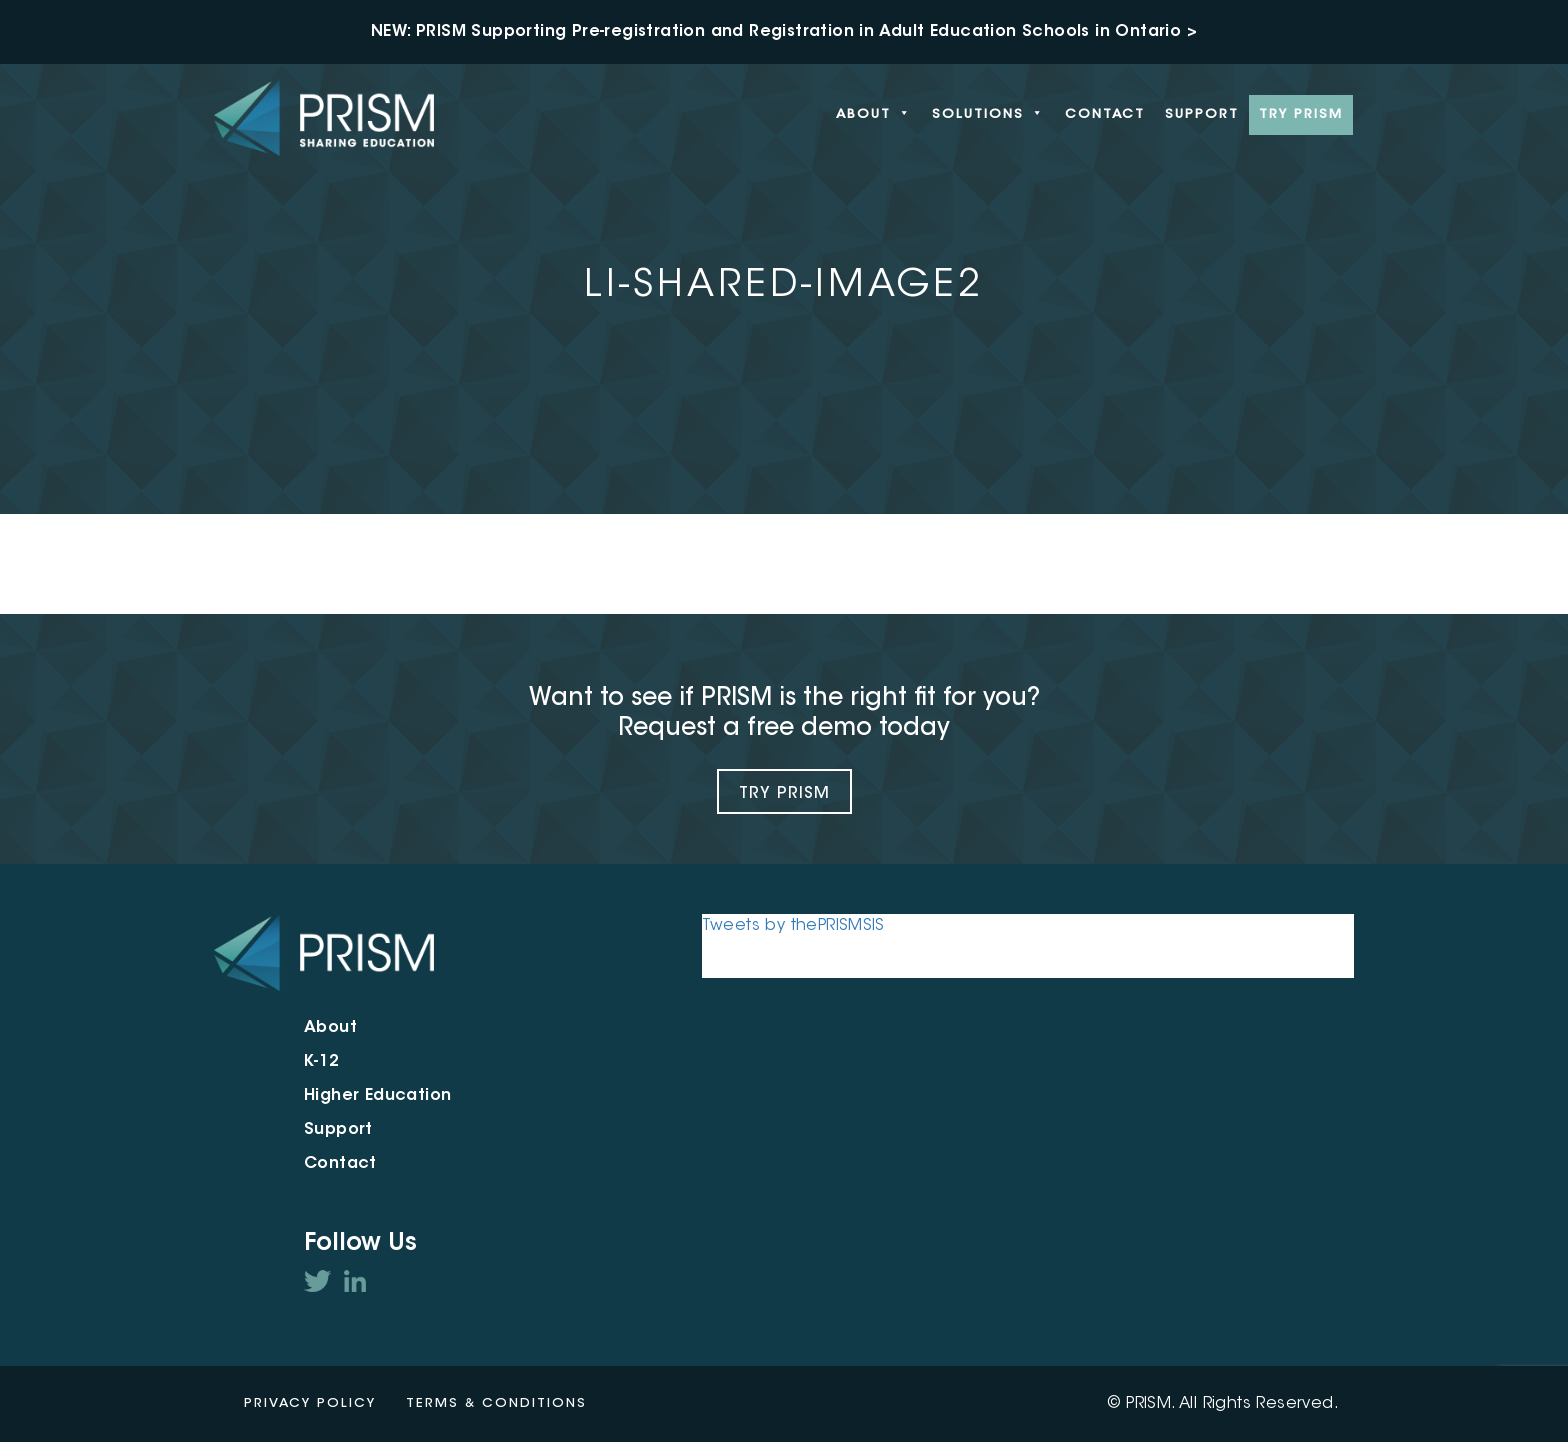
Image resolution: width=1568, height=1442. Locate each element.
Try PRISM (1301, 114)
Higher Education (377, 1096)
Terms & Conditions (496, 1403)
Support (1202, 114)
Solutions (988, 115)
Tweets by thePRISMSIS (793, 926)
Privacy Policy (310, 1403)
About (874, 115)
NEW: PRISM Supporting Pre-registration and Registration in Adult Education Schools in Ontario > (784, 32)
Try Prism (784, 794)
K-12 (322, 1062)
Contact (1105, 114)
